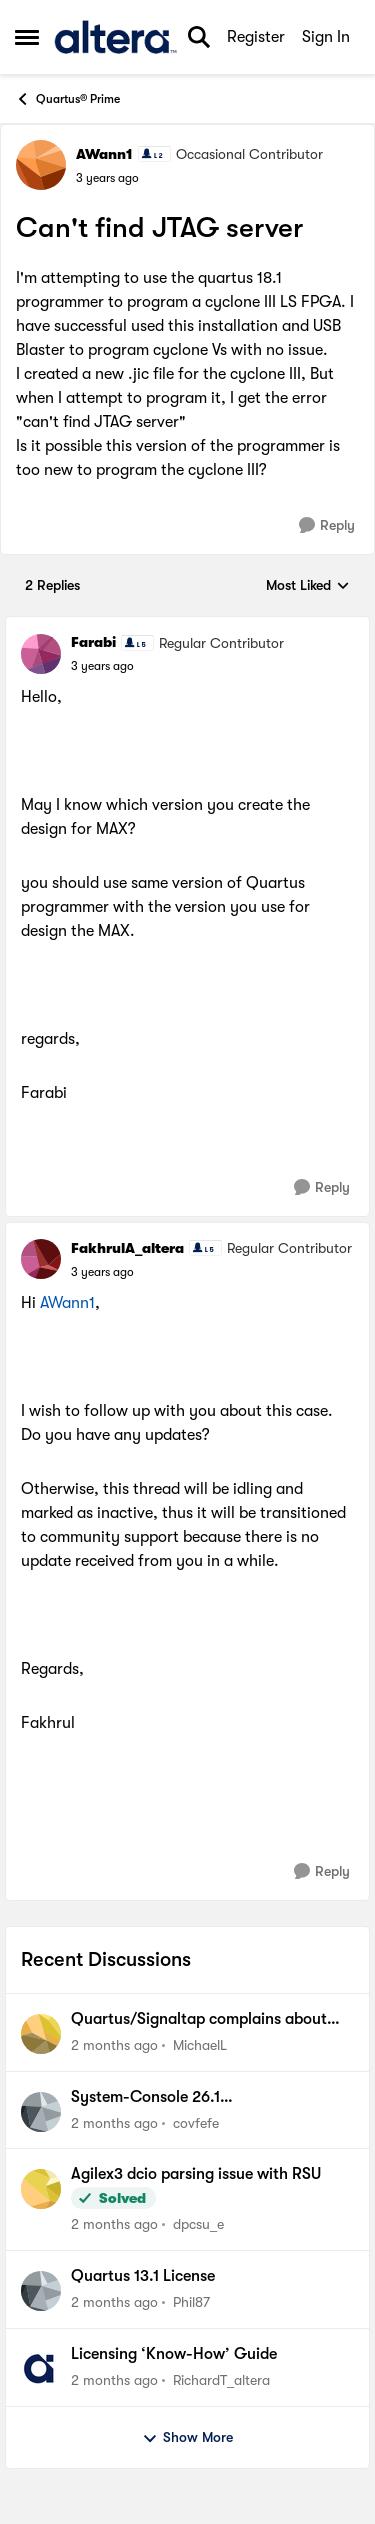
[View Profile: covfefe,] (41, 2112)
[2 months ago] (114, 2045)
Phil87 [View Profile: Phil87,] (191, 2302)
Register (256, 37)
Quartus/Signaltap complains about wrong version (199, 2020)
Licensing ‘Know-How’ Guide (174, 2354)
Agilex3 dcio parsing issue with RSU (196, 2174)
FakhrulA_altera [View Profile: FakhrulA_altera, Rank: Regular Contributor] (127, 1248)
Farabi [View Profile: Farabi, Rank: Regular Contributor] (93, 642)
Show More (187, 2438)
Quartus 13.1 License (143, 2276)
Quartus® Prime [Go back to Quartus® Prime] (67, 99)
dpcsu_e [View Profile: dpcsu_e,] (198, 2224)
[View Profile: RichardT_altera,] (41, 2369)
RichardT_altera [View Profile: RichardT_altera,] (221, 2380)
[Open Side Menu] (27, 37)
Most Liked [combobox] (308, 586)
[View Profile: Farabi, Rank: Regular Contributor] (41, 654)
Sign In (326, 37)
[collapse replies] (187, 626)
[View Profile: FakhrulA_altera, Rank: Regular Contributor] (41, 1259)
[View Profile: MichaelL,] (41, 2034)
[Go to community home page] (115, 37)
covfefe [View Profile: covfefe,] (196, 2122)
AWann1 (67, 1303)
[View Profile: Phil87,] (41, 2291)
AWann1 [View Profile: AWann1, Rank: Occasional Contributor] (104, 154)
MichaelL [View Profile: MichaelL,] (200, 2045)
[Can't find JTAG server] (102, 666)
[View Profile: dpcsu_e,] (41, 2189)
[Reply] (327, 525)
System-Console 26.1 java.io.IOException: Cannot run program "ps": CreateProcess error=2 (202, 2098)
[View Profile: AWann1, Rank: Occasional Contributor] (41, 165)
